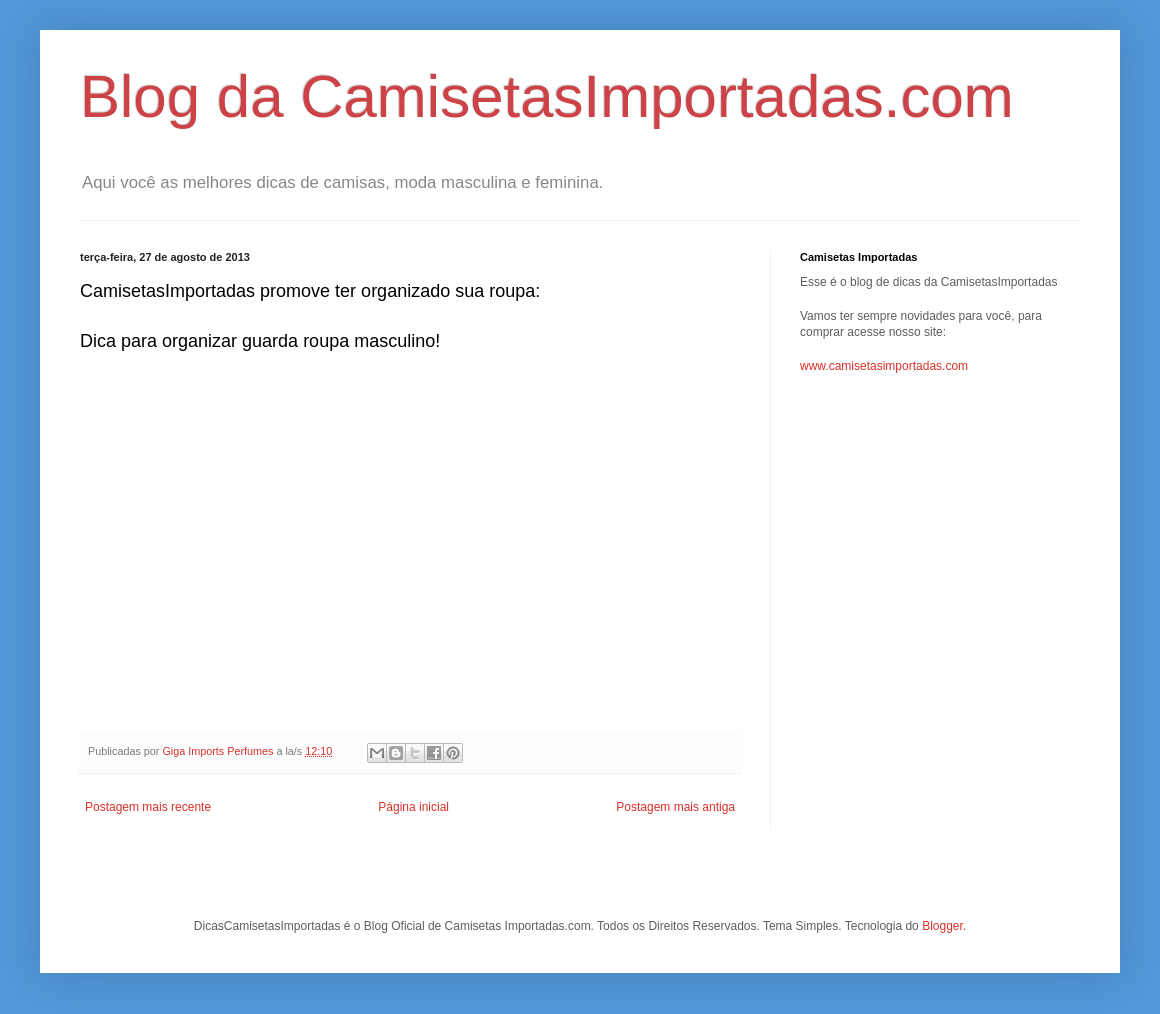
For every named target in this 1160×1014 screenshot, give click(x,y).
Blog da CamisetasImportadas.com (547, 96)
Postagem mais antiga (675, 807)
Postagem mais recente (148, 807)
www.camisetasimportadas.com (884, 366)
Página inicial (413, 807)
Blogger (942, 926)
